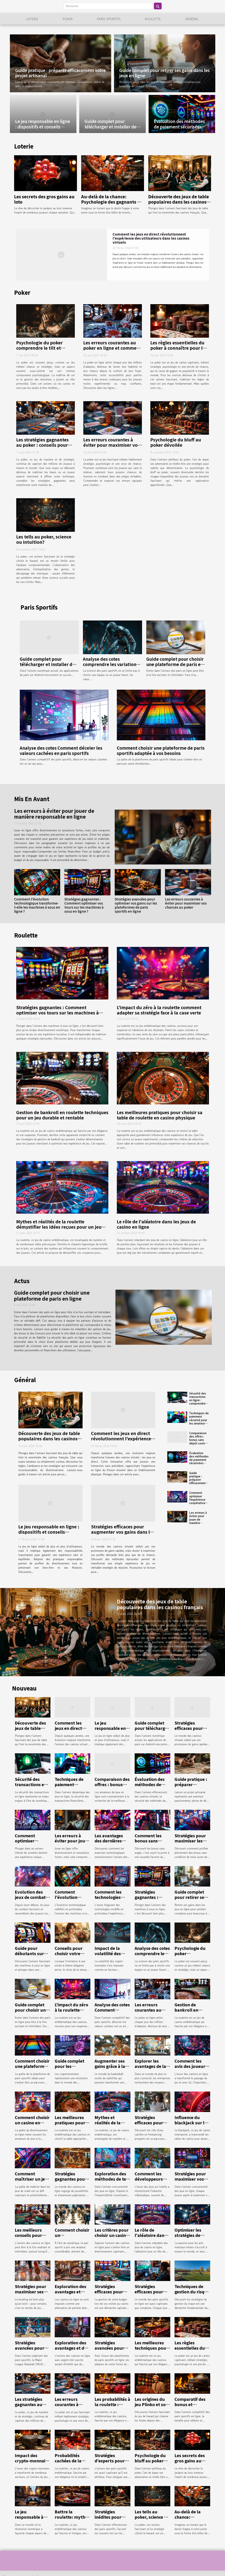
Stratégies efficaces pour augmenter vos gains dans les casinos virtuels (122, 1531)
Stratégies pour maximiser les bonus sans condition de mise (192, 1843)
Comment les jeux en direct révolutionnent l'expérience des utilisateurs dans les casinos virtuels (151, 238)
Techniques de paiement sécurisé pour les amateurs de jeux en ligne (199, 1421)
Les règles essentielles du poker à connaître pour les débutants (178, 347)
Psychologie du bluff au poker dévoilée (175, 442)
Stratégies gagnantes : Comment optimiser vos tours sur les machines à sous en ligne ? (84, 905)
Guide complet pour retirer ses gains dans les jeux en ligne (164, 73)
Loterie (32, 19)
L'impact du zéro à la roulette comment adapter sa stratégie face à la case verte (159, 1010)
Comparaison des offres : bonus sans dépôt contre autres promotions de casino (198, 1443)
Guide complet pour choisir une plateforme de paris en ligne (175, 664)
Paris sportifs (109, 19)
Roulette (153, 19)
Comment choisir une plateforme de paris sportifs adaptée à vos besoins (161, 750)
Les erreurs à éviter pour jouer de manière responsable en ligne (54, 813)
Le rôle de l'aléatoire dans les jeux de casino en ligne (156, 1224)
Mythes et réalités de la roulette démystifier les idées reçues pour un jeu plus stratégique (58, 1226)
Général (192, 19)
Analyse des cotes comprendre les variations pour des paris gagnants (110, 664)
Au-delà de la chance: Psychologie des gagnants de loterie (111, 201)
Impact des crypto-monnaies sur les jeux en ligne (32, 2463)
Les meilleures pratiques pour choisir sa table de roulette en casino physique (159, 1115)
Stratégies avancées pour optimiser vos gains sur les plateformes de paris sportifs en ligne (136, 905)
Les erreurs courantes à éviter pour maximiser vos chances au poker (111, 444)
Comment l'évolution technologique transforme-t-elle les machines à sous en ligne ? (37, 905)
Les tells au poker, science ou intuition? (43, 539)
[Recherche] (108, 6)
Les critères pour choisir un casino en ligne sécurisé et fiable (112, 2238)
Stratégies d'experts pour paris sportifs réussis (110, 2463)
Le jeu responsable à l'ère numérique (31, 2517)
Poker (68, 19)
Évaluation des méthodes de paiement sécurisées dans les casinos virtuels (179, 126)
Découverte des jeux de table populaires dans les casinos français (178, 201)
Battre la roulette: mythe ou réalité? (71, 2517)
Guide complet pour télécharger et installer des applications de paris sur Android (111, 129)
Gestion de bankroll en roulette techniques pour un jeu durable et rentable (62, 1115)
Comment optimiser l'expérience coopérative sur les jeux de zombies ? (198, 1501)
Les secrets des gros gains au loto (44, 199)
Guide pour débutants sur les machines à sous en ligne (29, 1956)
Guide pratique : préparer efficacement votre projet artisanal (60, 73)
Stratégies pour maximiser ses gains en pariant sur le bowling (31, 2294)
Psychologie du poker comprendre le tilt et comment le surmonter (41, 347)
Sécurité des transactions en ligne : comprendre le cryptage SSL (199, 1400)
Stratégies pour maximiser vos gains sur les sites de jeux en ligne (192, 2181)
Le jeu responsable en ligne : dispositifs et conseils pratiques (42, 126)
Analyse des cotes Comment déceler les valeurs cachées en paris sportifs (61, 750)
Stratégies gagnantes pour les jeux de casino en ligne (72, 2181)
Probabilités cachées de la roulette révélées (72, 2460)
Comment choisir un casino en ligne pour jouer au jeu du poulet (32, 2125)
